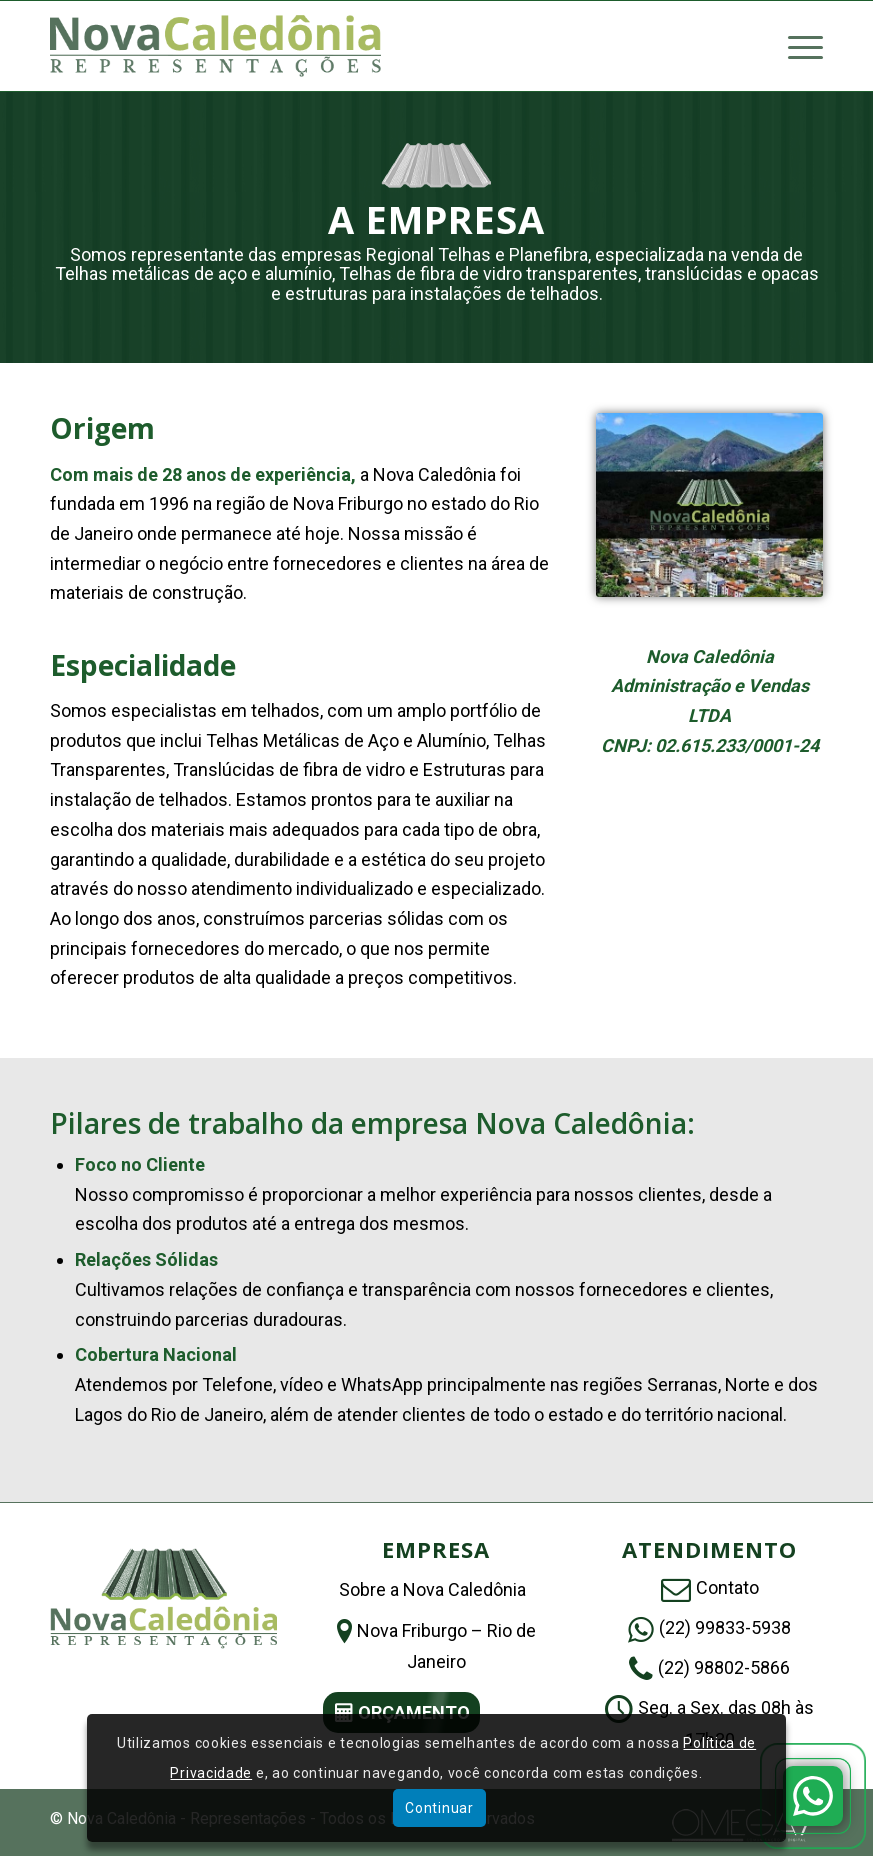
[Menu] (795, 46)
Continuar (439, 1808)
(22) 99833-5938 (725, 1627)
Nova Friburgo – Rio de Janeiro (446, 1646)
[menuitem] (795, 46)
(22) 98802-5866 (724, 1667)
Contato (727, 1587)
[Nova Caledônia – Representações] (215, 46)
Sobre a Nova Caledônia (432, 1589)
